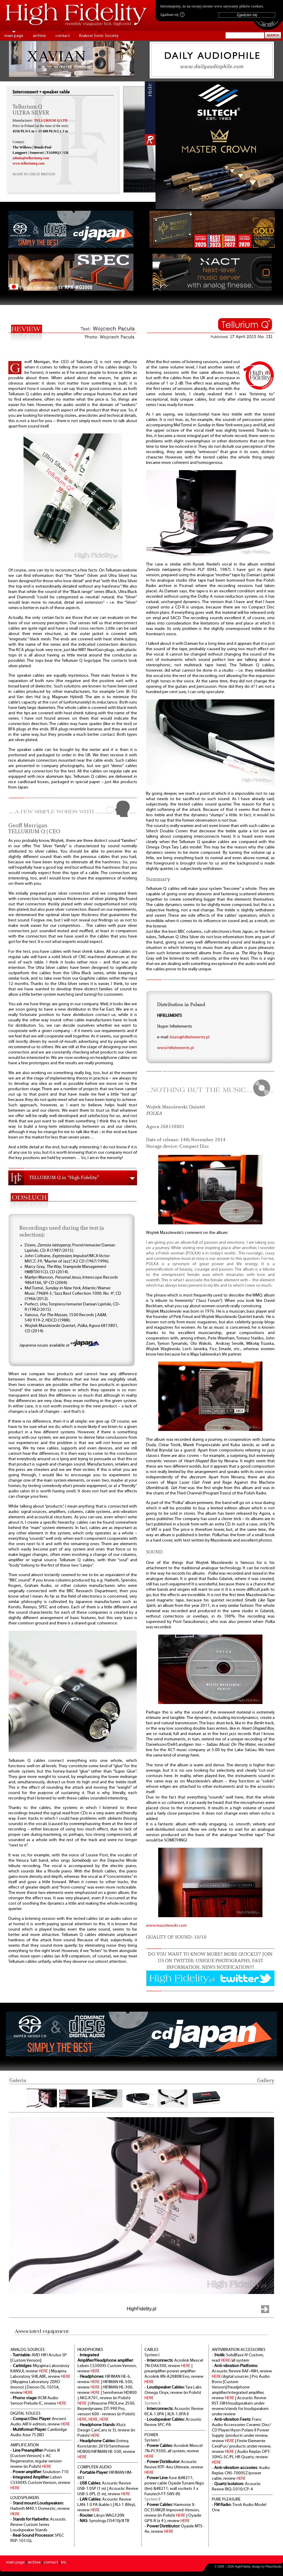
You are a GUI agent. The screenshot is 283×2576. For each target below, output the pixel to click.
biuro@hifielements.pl (189, 1037)
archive (39, 36)
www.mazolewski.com (166, 1925)
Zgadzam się (172, 15)
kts (63, 2562)
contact (62, 36)
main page (13, 36)
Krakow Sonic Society (99, 36)
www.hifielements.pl (175, 1048)
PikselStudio (273, 2566)
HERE (43, 2371)
